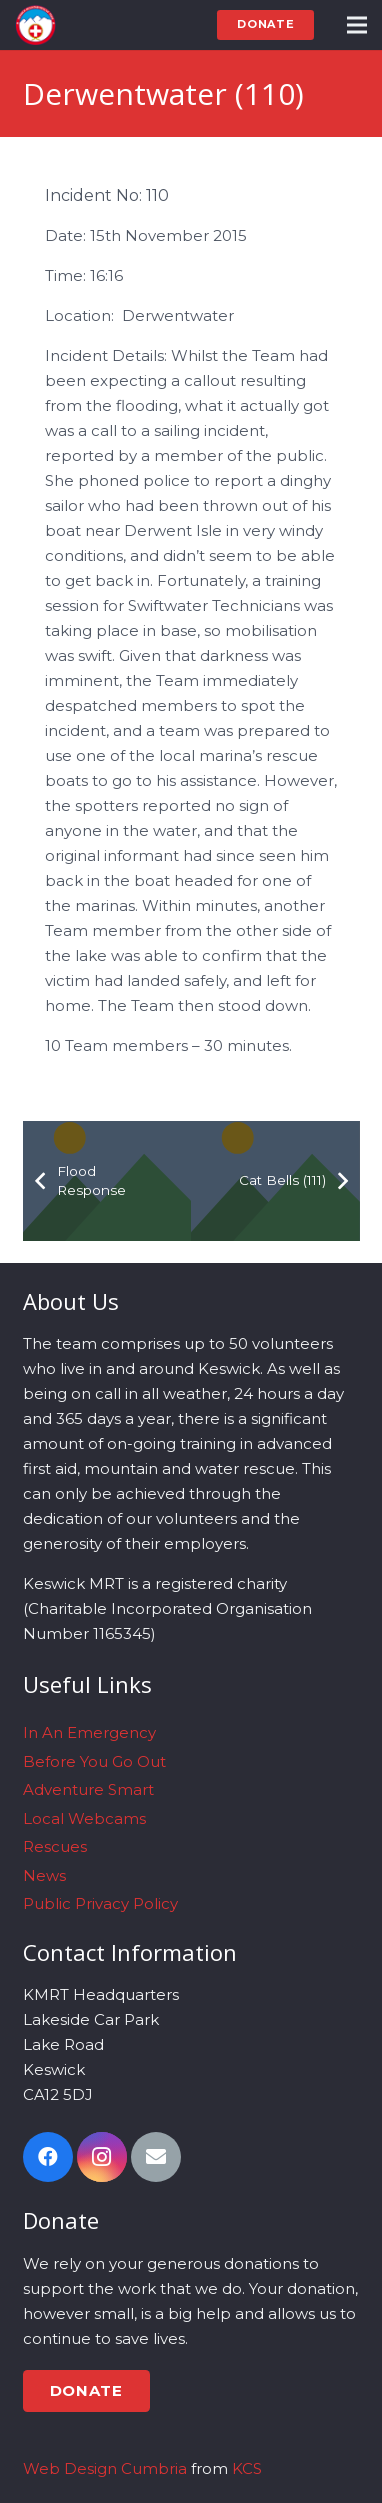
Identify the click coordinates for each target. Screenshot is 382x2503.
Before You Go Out (94, 1761)
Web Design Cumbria (105, 2468)
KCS (247, 2468)
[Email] (156, 2157)
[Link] (35, 25)
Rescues (55, 1846)
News (44, 1875)
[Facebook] (48, 2157)
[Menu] (357, 25)
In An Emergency (89, 1732)
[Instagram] (102, 2157)
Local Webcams (84, 1818)
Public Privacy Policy (100, 1903)
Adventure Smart (88, 1789)
